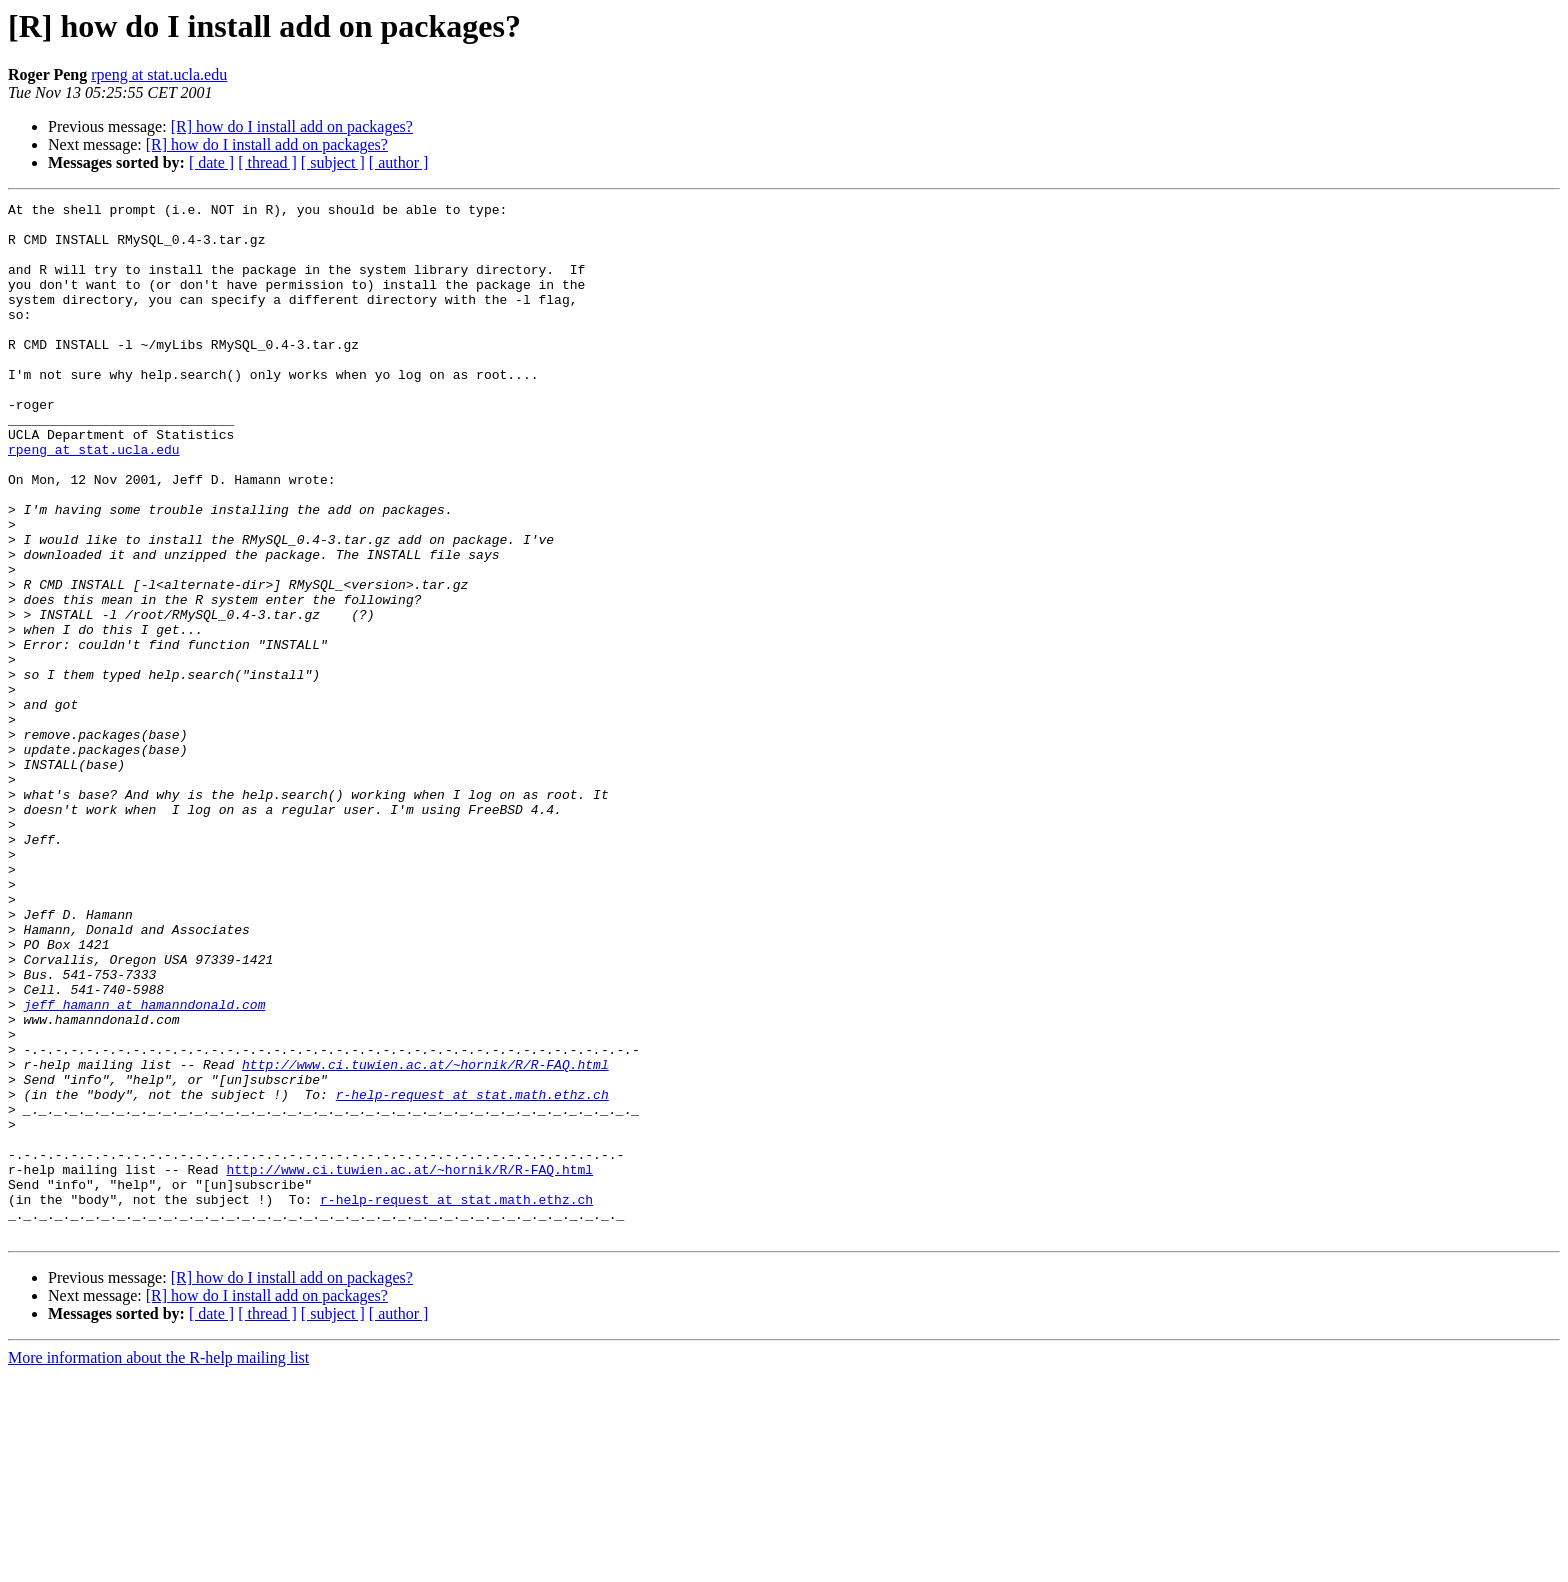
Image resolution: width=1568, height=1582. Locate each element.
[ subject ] (333, 162)
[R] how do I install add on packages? (292, 126)
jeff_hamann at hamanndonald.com (145, 1166)
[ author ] (399, 162)
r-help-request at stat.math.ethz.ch (472, 1274)
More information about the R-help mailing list (158, 1564)
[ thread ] (267, 162)
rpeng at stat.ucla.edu (159, 74)
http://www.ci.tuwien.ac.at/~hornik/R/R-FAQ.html (425, 1238)
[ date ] (211, 162)
